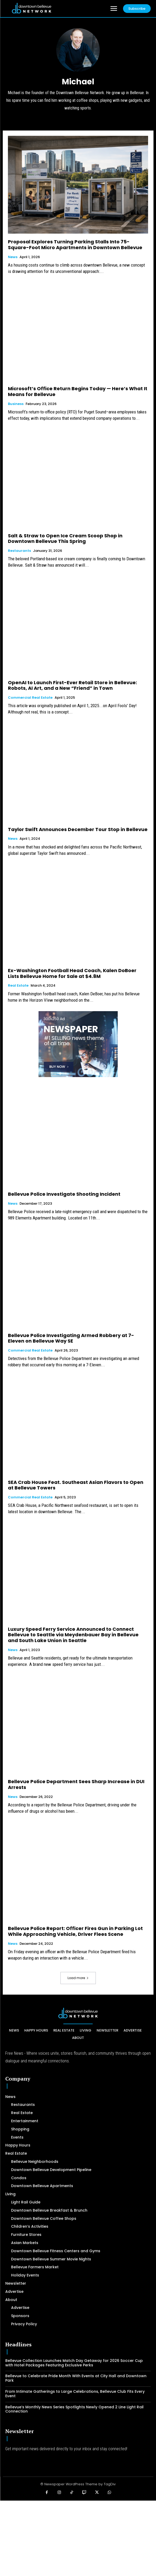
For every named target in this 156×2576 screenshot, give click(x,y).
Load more (78, 1978)
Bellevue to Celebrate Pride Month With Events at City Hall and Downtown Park (75, 2378)
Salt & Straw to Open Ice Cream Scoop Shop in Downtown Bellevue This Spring (65, 538)
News (12, 257)
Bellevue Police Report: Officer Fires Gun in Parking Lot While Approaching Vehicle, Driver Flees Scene (75, 1931)
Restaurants (19, 551)
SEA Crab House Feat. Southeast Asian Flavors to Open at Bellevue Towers (75, 1485)
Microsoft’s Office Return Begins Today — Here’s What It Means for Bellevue (77, 391)
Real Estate (18, 985)
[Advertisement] (78, 2537)
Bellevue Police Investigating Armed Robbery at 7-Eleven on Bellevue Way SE (71, 1338)
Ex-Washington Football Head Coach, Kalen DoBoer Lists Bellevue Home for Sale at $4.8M (72, 973)
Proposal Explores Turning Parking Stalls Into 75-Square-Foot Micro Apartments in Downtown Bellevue (75, 244)
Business (15, 404)
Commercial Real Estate (30, 698)
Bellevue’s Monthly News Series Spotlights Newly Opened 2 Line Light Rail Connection (74, 2409)
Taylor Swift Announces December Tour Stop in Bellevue (78, 829)
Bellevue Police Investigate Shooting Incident (64, 1194)
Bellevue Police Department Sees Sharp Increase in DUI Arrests (76, 1784)
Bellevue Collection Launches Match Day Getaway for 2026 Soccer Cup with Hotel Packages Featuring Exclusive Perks (74, 2363)
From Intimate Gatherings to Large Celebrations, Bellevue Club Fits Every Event (75, 2394)
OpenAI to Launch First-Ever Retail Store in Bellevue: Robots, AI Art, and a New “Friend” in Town (72, 685)
